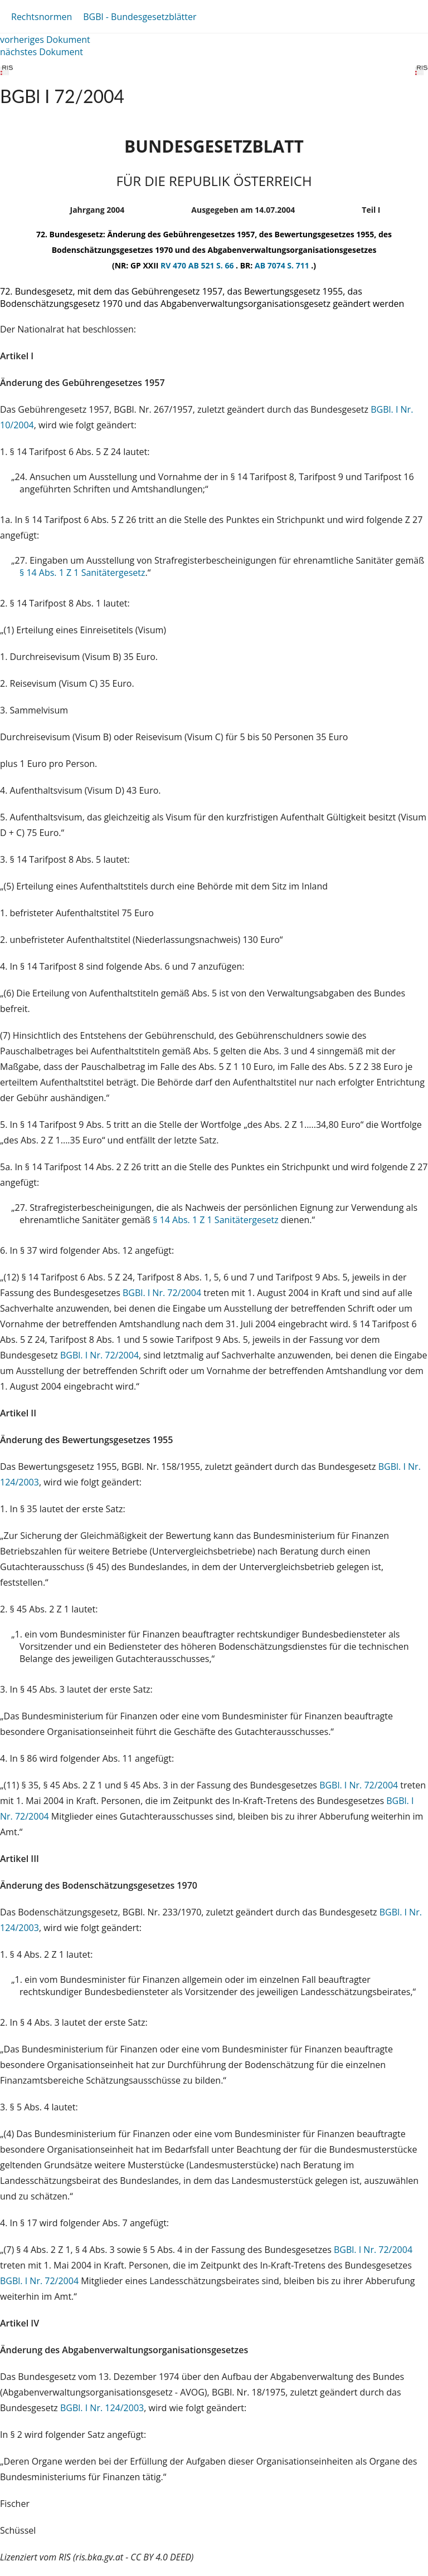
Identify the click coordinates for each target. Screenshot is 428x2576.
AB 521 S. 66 (212, 265)
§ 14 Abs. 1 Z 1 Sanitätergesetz (82, 572)
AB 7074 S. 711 (283, 265)
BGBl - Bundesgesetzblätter (139, 17)
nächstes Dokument (41, 52)
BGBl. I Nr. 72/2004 (162, 1293)
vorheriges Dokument (45, 39)
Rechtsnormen (41, 17)
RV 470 (174, 265)
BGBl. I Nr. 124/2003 (102, 2408)
